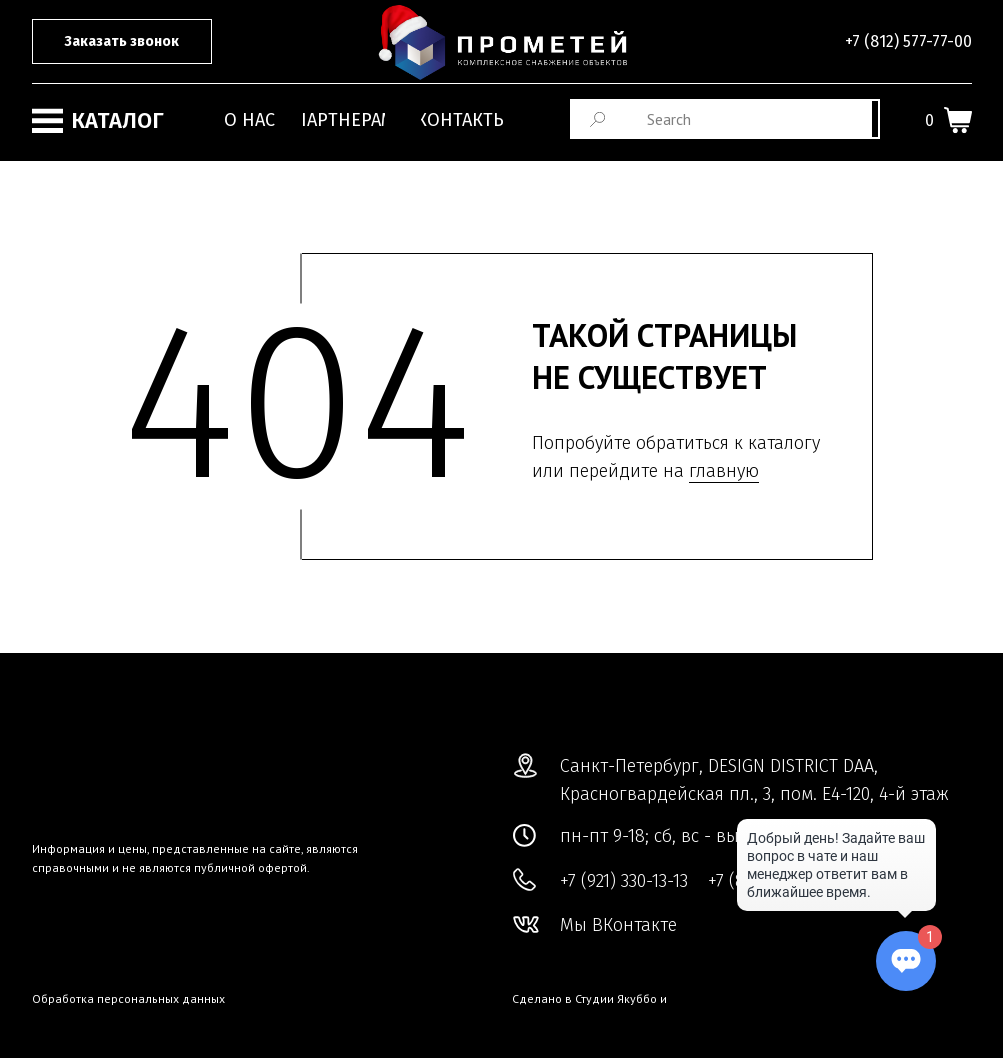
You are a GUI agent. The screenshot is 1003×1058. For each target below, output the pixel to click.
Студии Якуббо (616, 998)
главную (724, 471)
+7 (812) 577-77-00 (908, 41)
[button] (122, 41)
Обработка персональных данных (128, 998)
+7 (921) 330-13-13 (624, 881)
